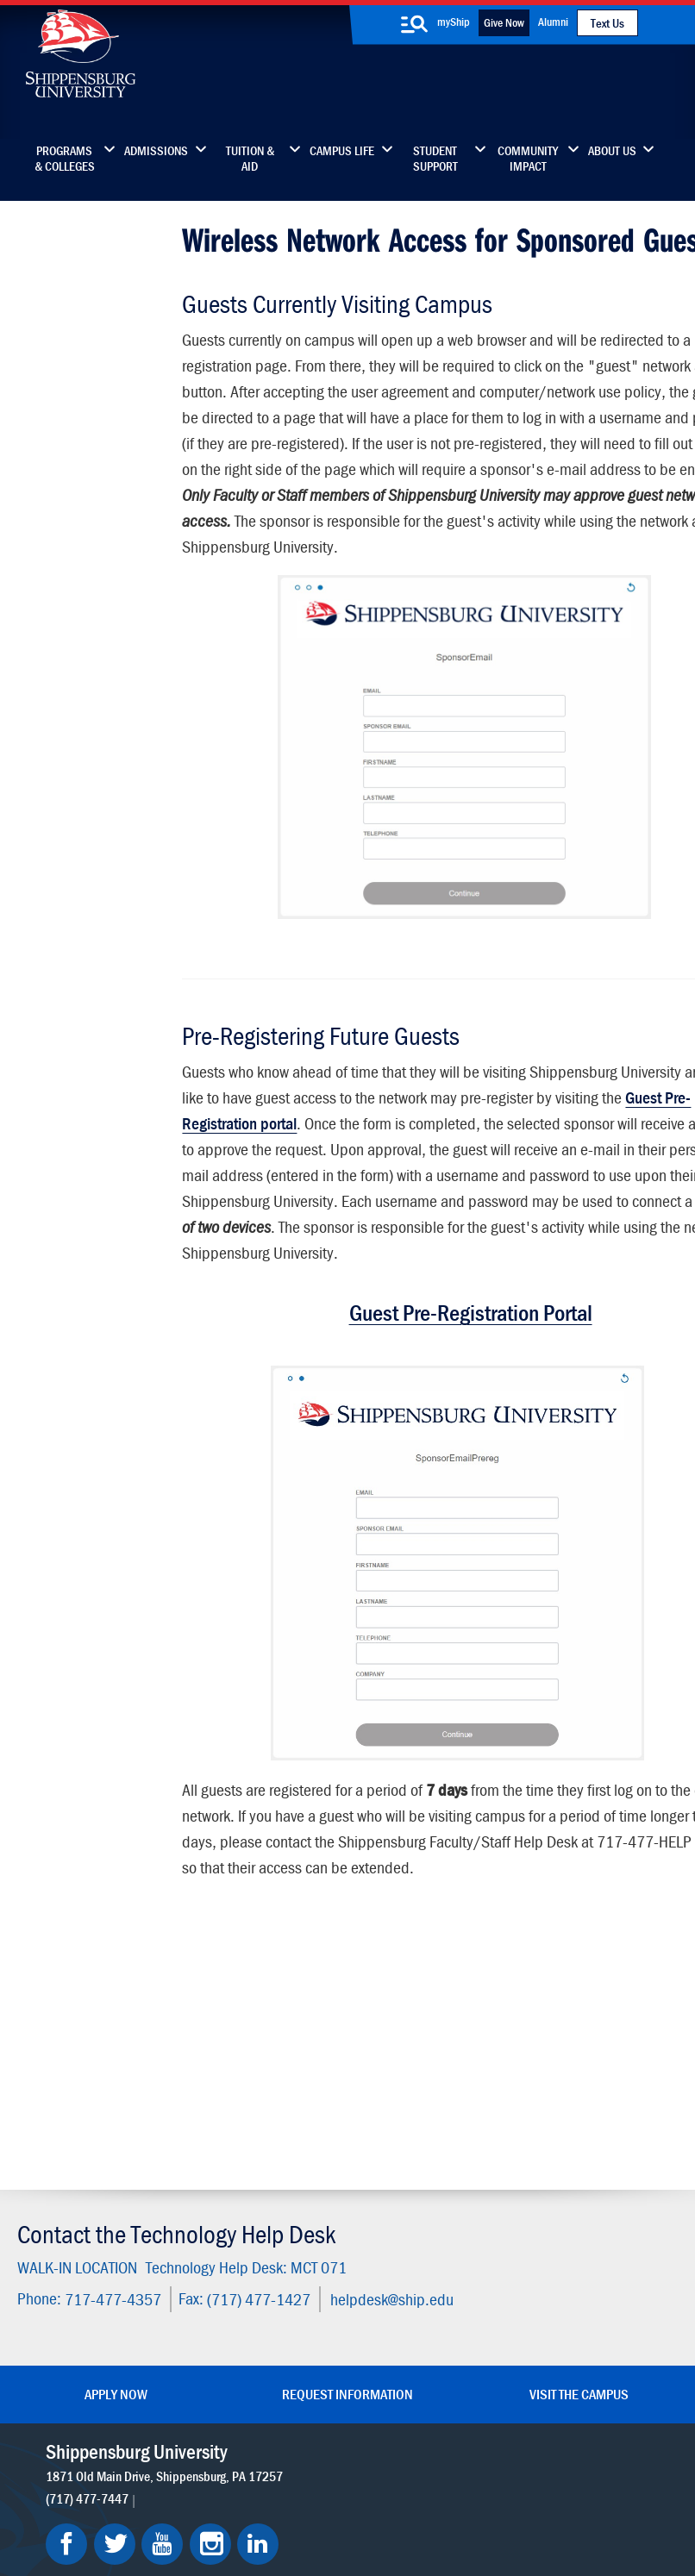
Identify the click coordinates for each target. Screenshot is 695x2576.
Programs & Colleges (64, 158)
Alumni (553, 21)
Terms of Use (285, 2484)
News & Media (288, 2295)
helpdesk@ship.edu (387, 2072)
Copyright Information (374, 2484)
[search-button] (414, 24)
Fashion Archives (432, 2295)
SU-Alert (409, 2332)
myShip (453, 21)
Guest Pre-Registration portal (293, 1173)
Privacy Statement (203, 2484)
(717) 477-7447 (88, 2289)
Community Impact (528, 158)
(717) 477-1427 (254, 2072)
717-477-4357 (108, 2072)
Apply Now (116, 2165)
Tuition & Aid (250, 158)
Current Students (433, 2368)
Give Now (504, 22)
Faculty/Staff (71, 365)
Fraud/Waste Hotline (387, 2517)
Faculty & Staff (564, 2223)
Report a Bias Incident (267, 2500)
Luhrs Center (420, 2259)
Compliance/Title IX (388, 2500)
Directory (272, 2223)
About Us (612, 151)
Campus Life (342, 151)
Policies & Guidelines (96, 511)
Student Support (435, 158)
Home (48, 298)
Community (417, 2223)
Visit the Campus (579, 2165)
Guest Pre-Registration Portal (431, 1388)
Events (265, 2332)
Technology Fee (78, 477)
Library (266, 2259)
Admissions (156, 151)
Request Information (347, 2165)
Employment (282, 2368)
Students (58, 331)
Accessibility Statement (558, 2307)
